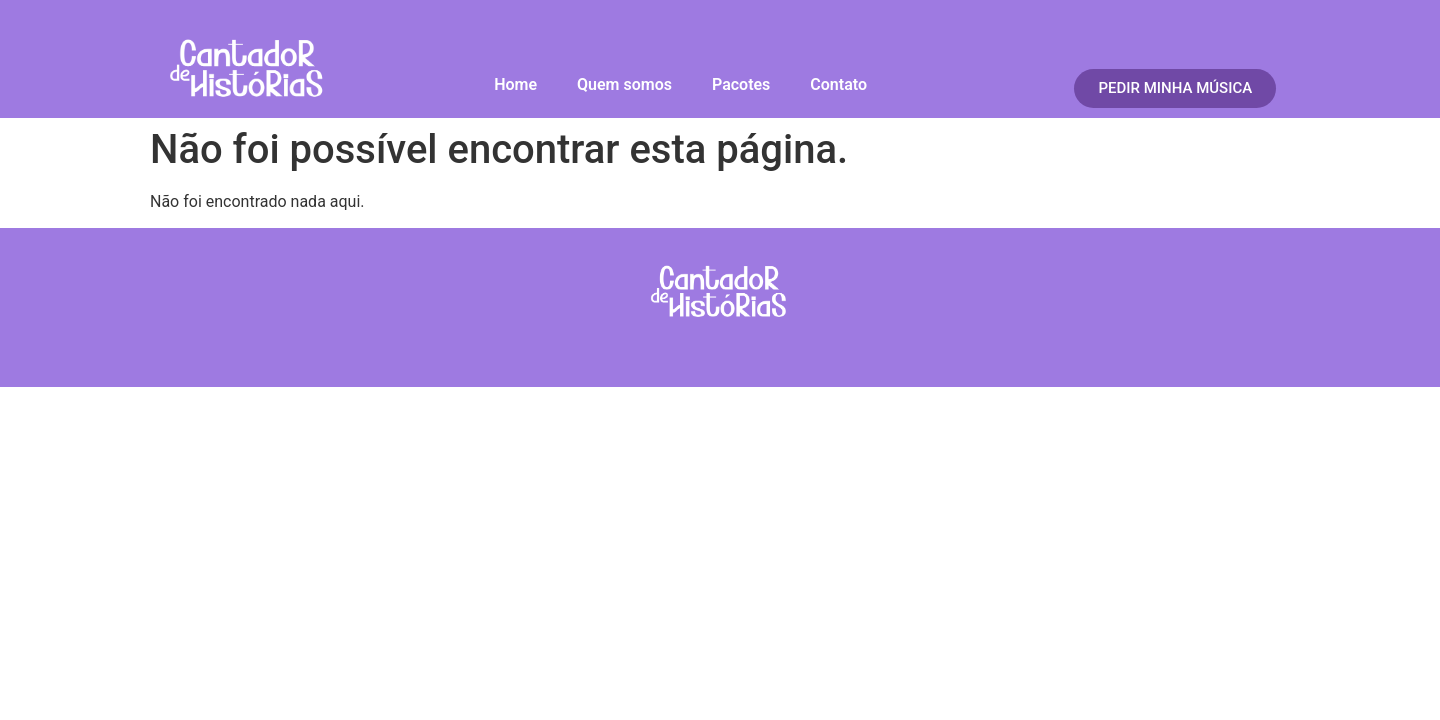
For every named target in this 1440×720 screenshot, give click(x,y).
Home (515, 84)
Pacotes (741, 84)
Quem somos (624, 84)
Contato (838, 84)
